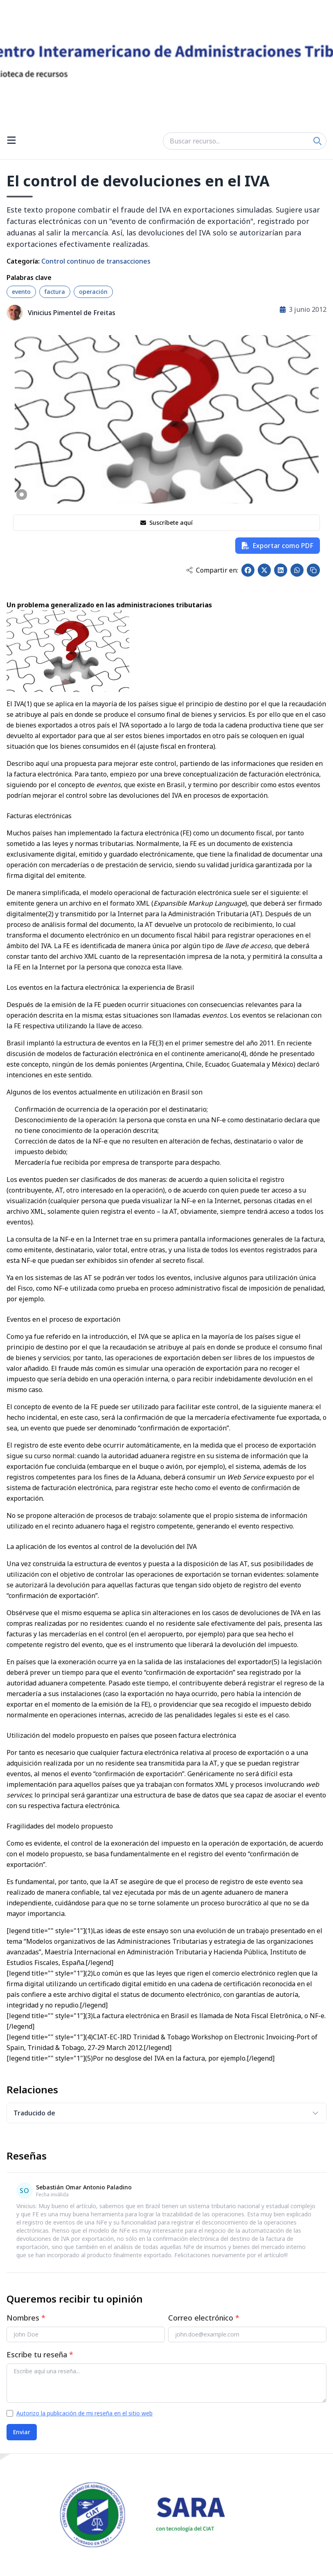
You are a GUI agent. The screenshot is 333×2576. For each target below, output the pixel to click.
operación (93, 291)
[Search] (317, 141)
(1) (28, 703)
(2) (50, 913)
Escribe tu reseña (40, 2354)
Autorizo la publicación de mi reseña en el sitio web (84, 2413)
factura (55, 291)
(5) (275, 1661)
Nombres (26, 2318)
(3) (160, 1042)
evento (21, 291)
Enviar (21, 2432)
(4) (242, 1053)
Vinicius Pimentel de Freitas (71, 312)
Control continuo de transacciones (96, 261)
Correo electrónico (203, 2318)
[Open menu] (11, 141)
